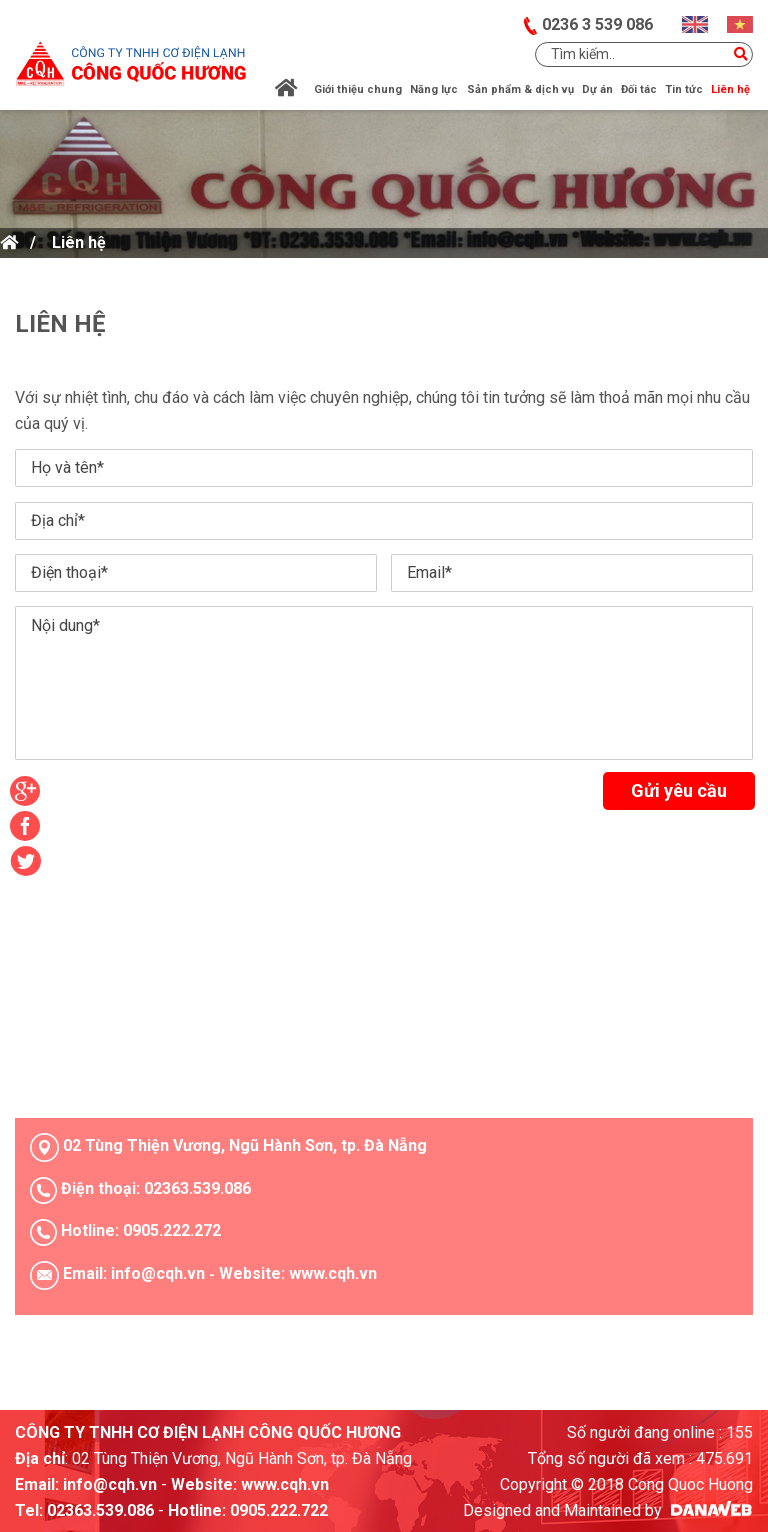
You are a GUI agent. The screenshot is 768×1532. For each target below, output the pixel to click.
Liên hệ (79, 242)
